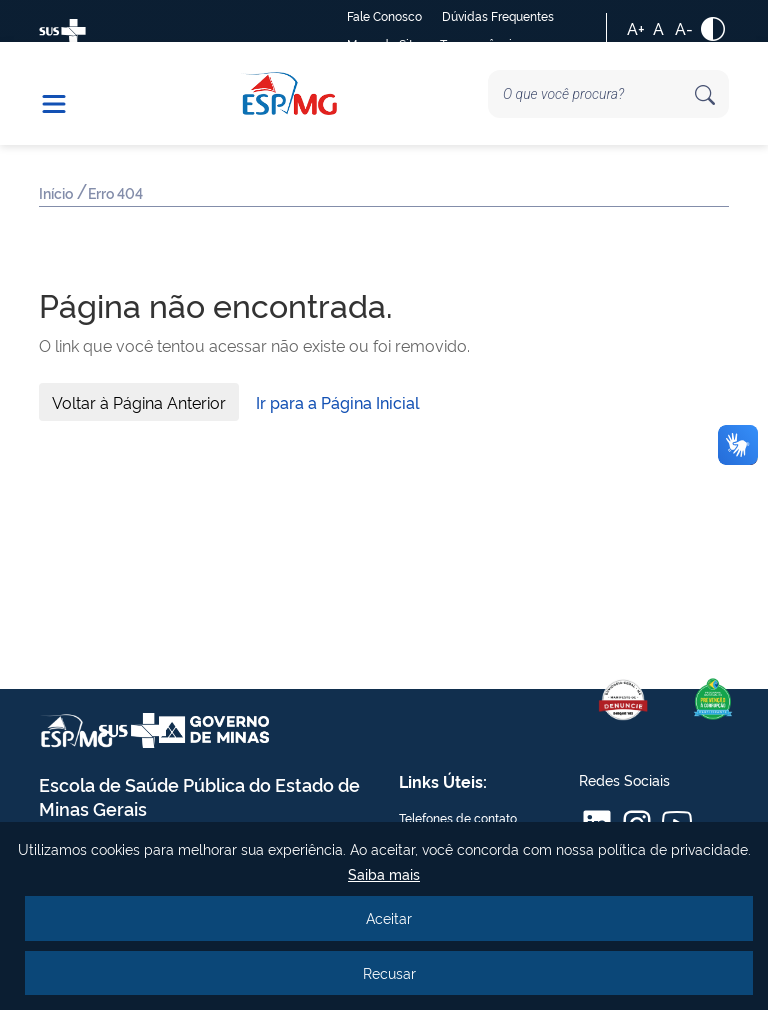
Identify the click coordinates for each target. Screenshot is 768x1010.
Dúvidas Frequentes (498, 15)
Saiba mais (384, 873)
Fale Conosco (384, 15)
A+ (636, 28)
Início (57, 194)
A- (684, 28)
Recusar (389, 972)
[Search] (608, 94)
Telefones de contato (458, 817)
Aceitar (389, 917)
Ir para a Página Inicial (338, 402)
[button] (64, 94)
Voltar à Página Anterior (139, 402)
